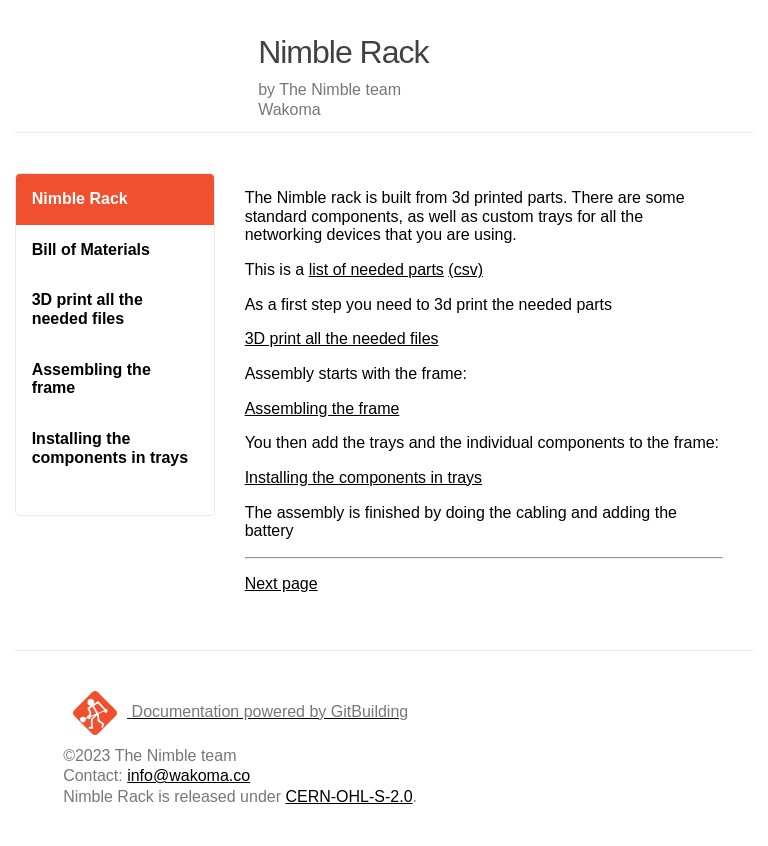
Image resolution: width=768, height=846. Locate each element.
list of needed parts (376, 269)
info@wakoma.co (188, 775)
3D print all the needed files (87, 309)
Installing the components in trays (110, 448)
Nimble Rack (80, 198)
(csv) (465, 269)
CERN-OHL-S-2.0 (348, 796)
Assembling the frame (91, 379)
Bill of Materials (91, 249)
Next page (281, 583)
